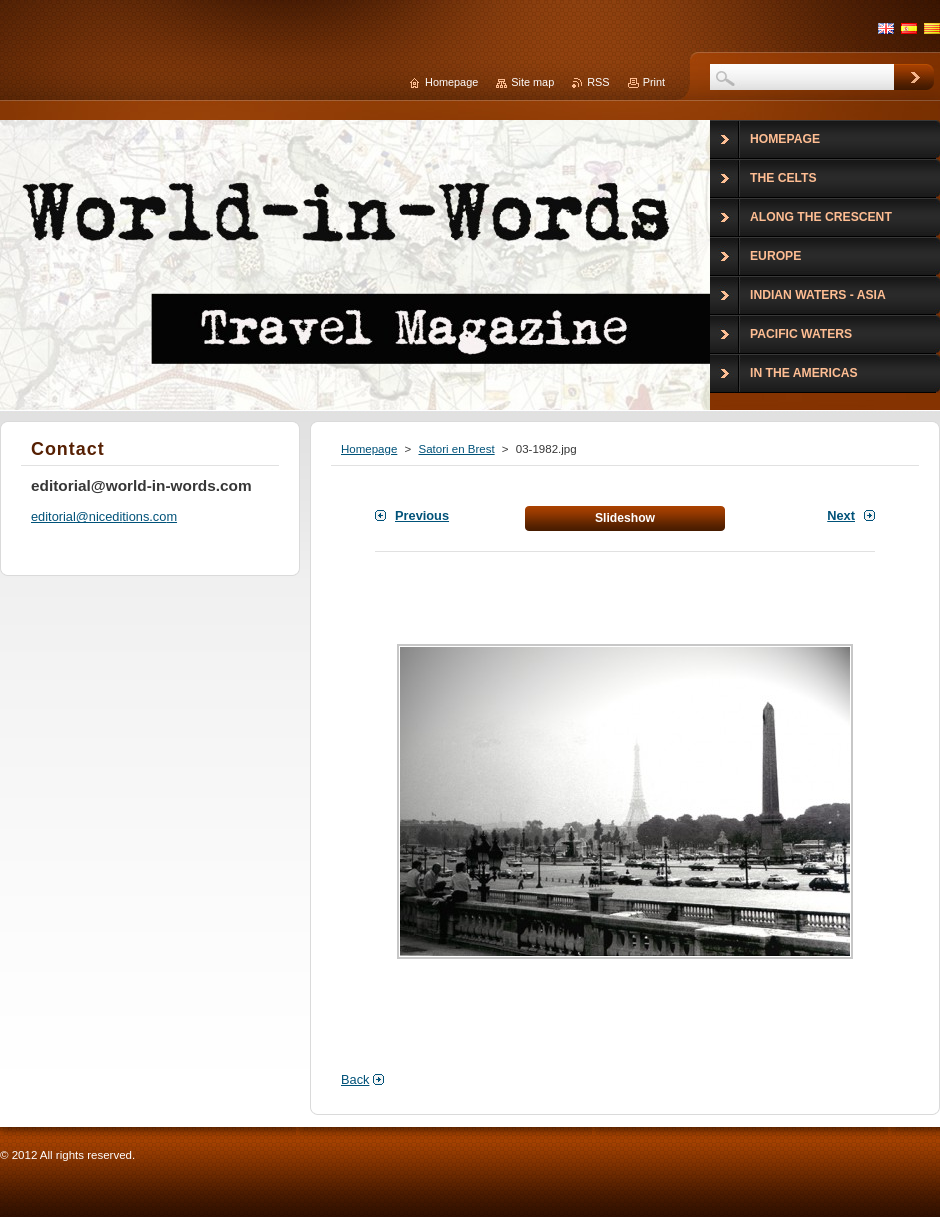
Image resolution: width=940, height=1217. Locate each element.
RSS (598, 82)
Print (654, 82)
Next (841, 515)
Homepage (369, 449)
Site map (532, 82)
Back (355, 1079)
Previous (422, 515)
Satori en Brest (456, 449)
